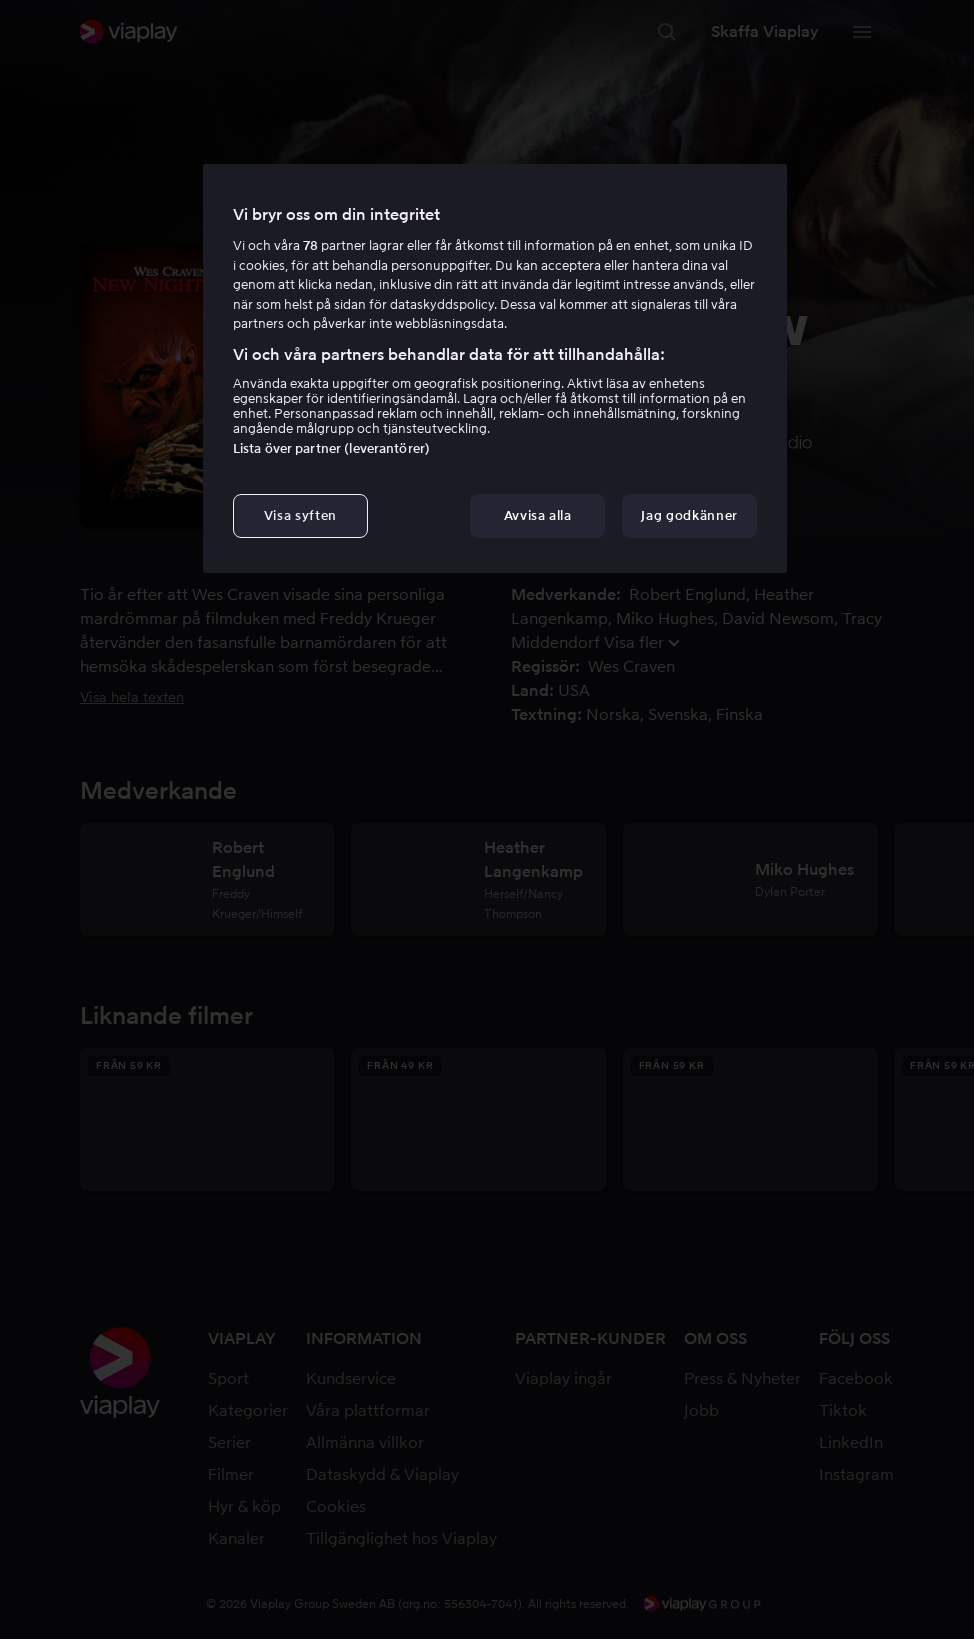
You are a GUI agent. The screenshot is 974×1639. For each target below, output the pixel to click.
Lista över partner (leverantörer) (331, 448)
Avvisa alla (538, 515)
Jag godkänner (689, 515)
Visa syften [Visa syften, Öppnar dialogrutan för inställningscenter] (300, 515)
